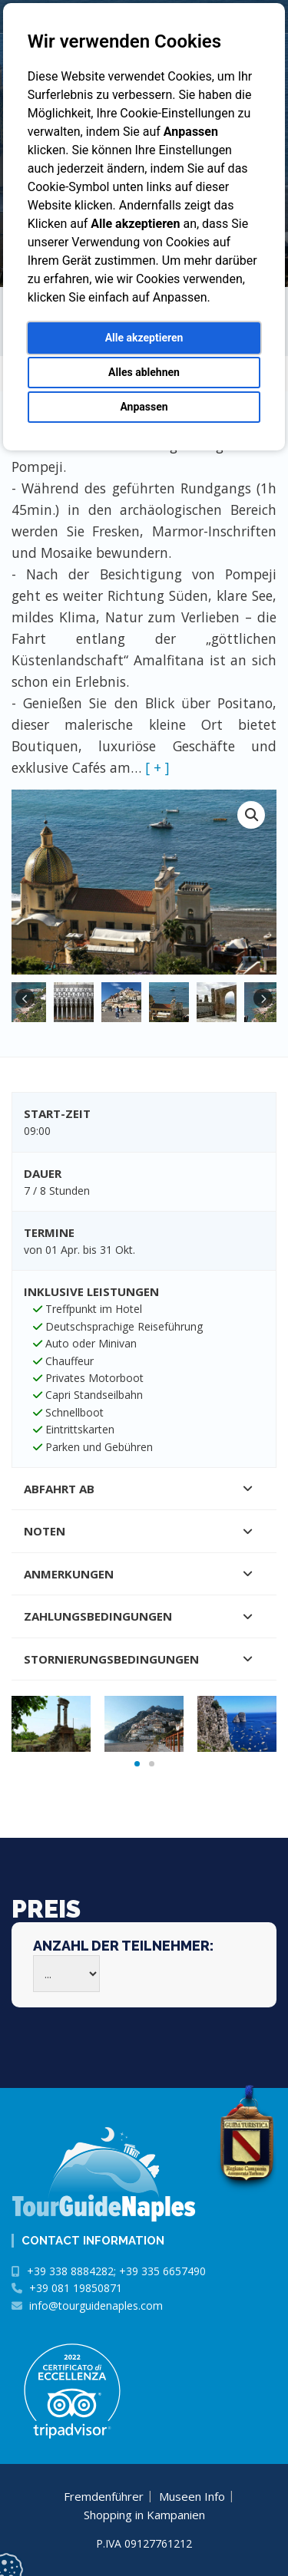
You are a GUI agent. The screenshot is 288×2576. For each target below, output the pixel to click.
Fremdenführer (104, 2496)
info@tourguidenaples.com (96, 2305)
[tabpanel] (51, 1723)
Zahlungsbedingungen (98, 1616)
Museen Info (192, 2496)
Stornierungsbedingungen (111, 1659)
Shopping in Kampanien (144, 2514)
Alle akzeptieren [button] (144, 337)
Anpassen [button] (143, 407)
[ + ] (157, 767)
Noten (44, 1531)
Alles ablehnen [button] (144, 372)
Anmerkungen (69, 1574)
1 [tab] (137, 1763)
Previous (25, 998)
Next (263, 998)
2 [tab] (151, 1763)
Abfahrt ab (59, 1488)
